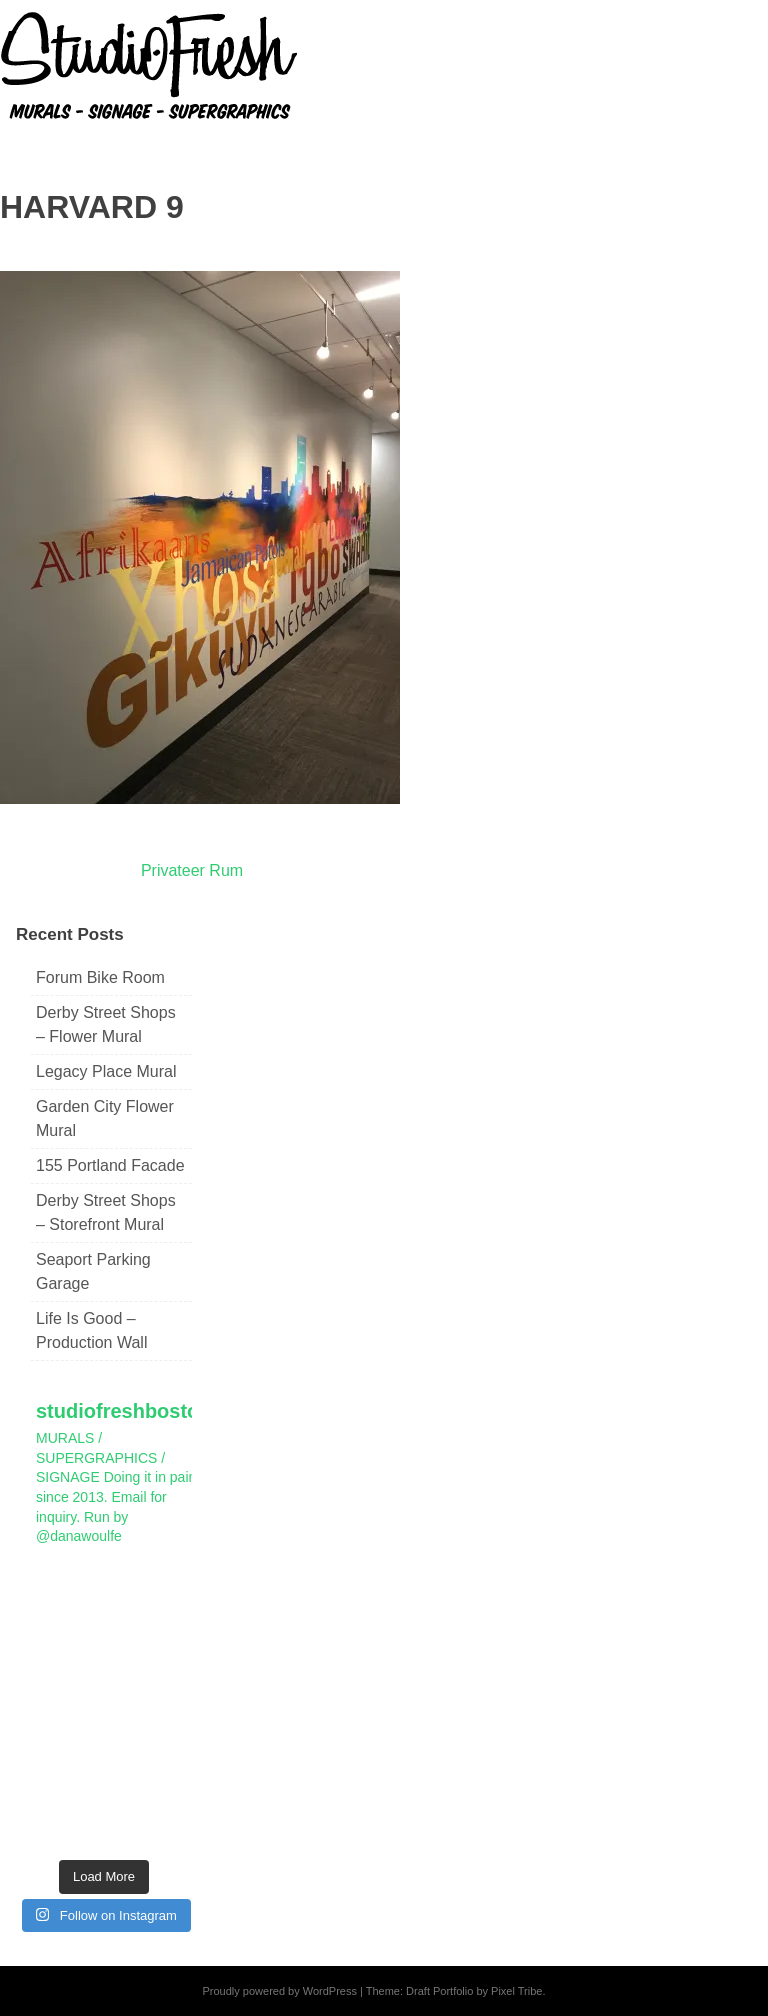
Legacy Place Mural (106, 1071)
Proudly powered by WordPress (279, 1991)
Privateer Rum (192, 870)
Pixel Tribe (516, 1991)
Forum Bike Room (100, 977)
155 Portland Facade (110, 1165)
